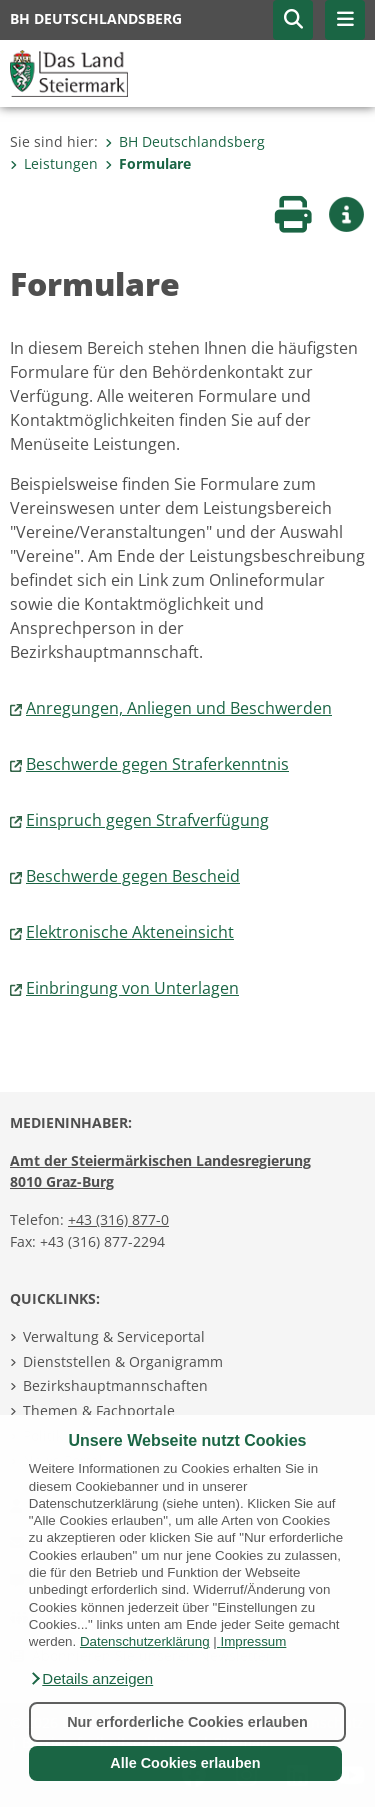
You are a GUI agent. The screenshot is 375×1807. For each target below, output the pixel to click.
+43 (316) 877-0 (118, 1219)
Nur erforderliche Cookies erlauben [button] (187, 1722)
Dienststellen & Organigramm (123, 1361)
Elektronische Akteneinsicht (130, 932)
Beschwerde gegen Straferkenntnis (157, 764)
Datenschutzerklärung (145, 1641)
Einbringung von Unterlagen (132, 988)
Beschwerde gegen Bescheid (133, 876)
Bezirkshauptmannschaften (115, 1385)
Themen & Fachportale (99, 1410)
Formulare (148, 163)
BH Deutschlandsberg (185, 141)
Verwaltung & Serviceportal (114, 1336)
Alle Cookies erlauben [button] (185, 1763)
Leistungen (54, 163)
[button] (91, 1679)
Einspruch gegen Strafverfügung (147, 820)
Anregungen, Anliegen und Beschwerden (179, 708)
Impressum (253, 1641)
